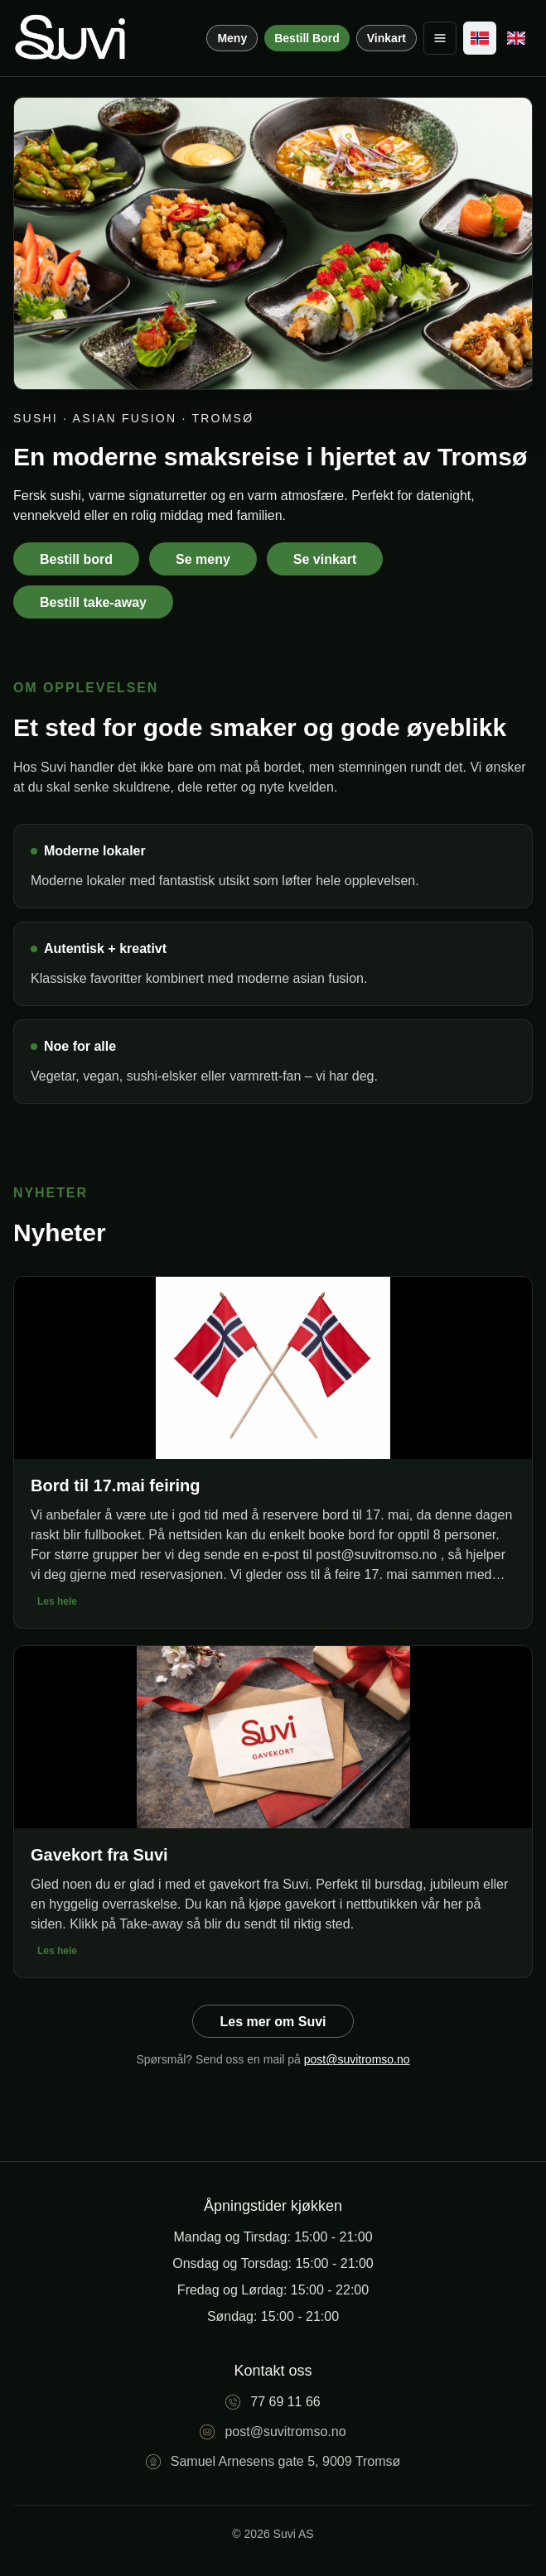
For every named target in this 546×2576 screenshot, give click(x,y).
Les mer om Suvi (273, 2022)
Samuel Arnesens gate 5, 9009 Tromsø (285, 2461)
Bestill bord (76, 559)
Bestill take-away (93, 602)
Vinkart (386, 38)
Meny (232, 38)
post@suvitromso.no (357, 2059)
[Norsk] (479, 38)
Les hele (57, 1601)
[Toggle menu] (440, 38)
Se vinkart (324, 559)
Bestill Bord (307, 38)
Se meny (203, 559)
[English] (516, 38)
